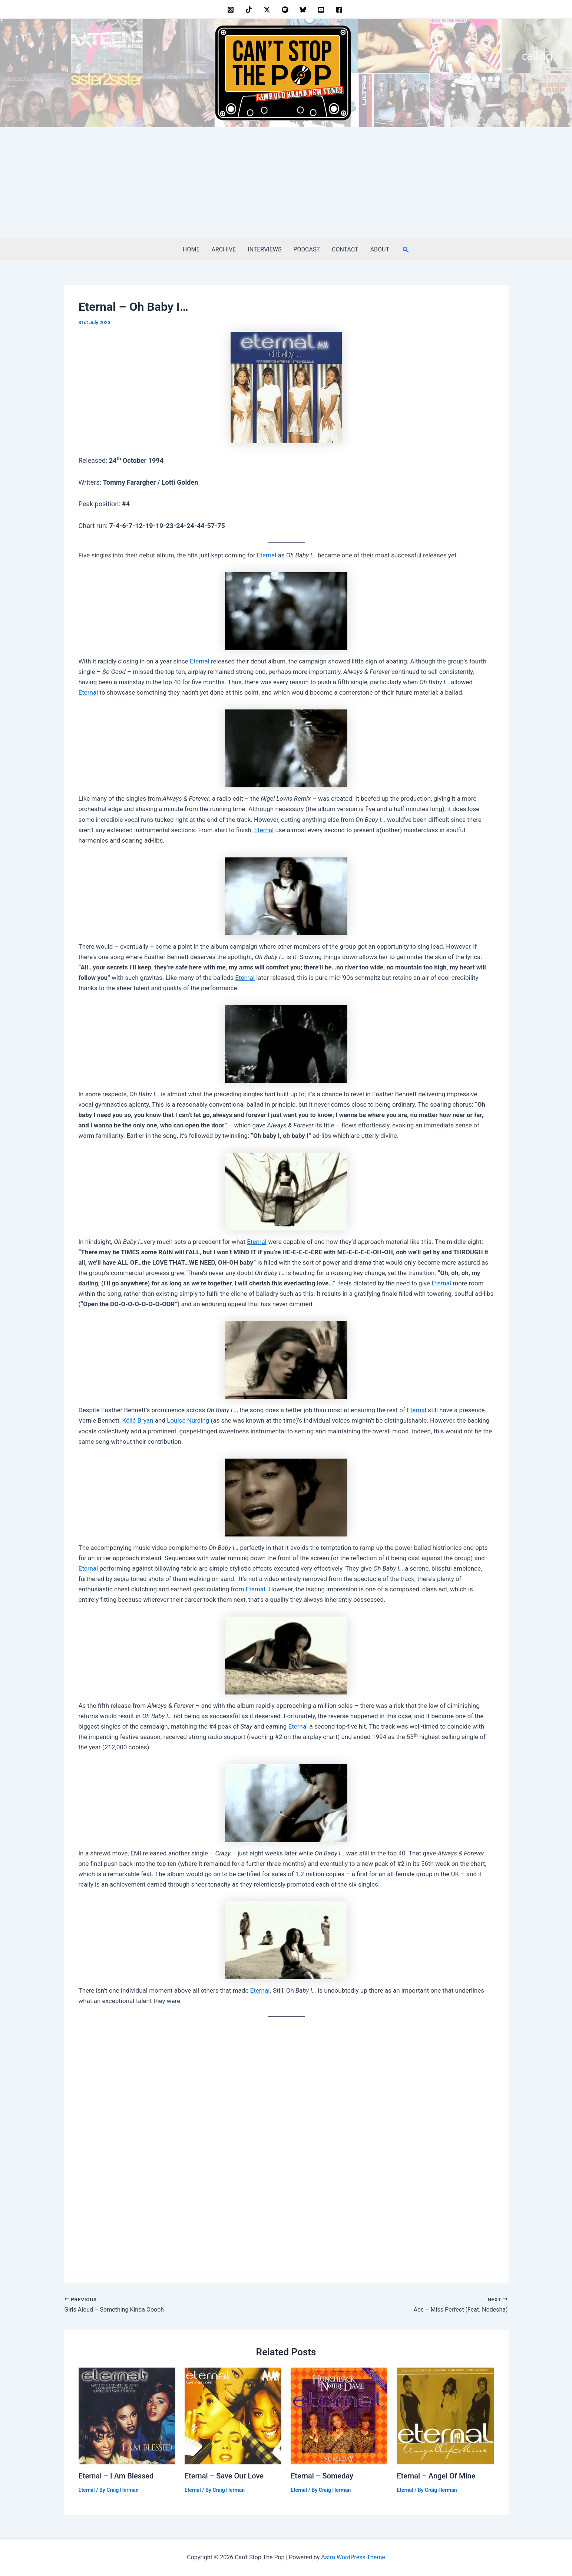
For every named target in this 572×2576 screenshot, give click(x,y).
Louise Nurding (188, 1420)
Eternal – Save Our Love (224, 2475)
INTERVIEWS (264, 249)
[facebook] (340, 9)
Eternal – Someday (322, 2475)
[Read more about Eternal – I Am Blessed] (127, 2415)
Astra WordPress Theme (353, 2557)
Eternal (267, 555)
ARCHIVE (224, 249)
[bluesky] (304, 9)
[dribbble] (286, 9)
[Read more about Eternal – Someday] (339, 2415)
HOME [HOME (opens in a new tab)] (191, 249)
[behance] (250, 9)
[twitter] (268, 9)
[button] (406, 249)
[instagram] (232, 9)
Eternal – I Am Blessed (116, 2475)
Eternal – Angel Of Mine (436, 2475)
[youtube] (322, 9)
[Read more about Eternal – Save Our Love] (233, 2415)
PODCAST (307, 249)
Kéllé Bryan (137, 1420)
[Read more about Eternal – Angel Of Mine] (445, 2415)
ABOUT (379, 249)
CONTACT (345, 249)
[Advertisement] (286, 183)
